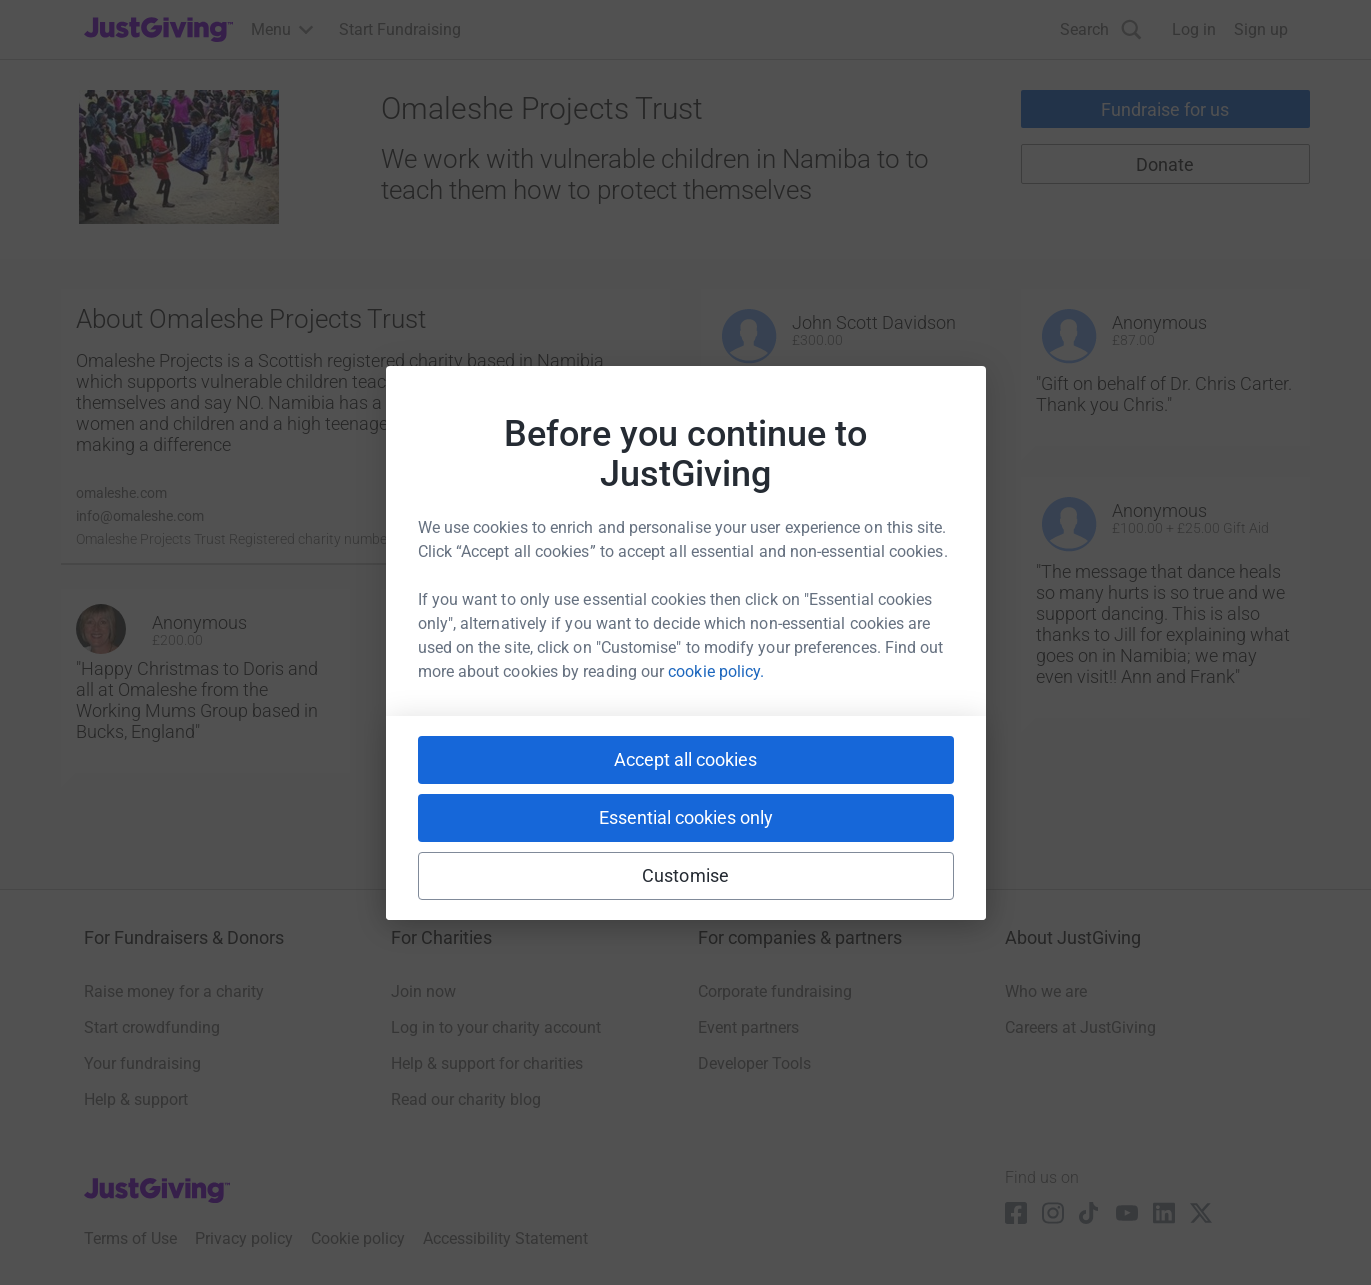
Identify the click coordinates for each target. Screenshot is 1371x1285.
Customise (685, 875)
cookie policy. (716, 671)
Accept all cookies (685, 759)
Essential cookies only (686, 817)
